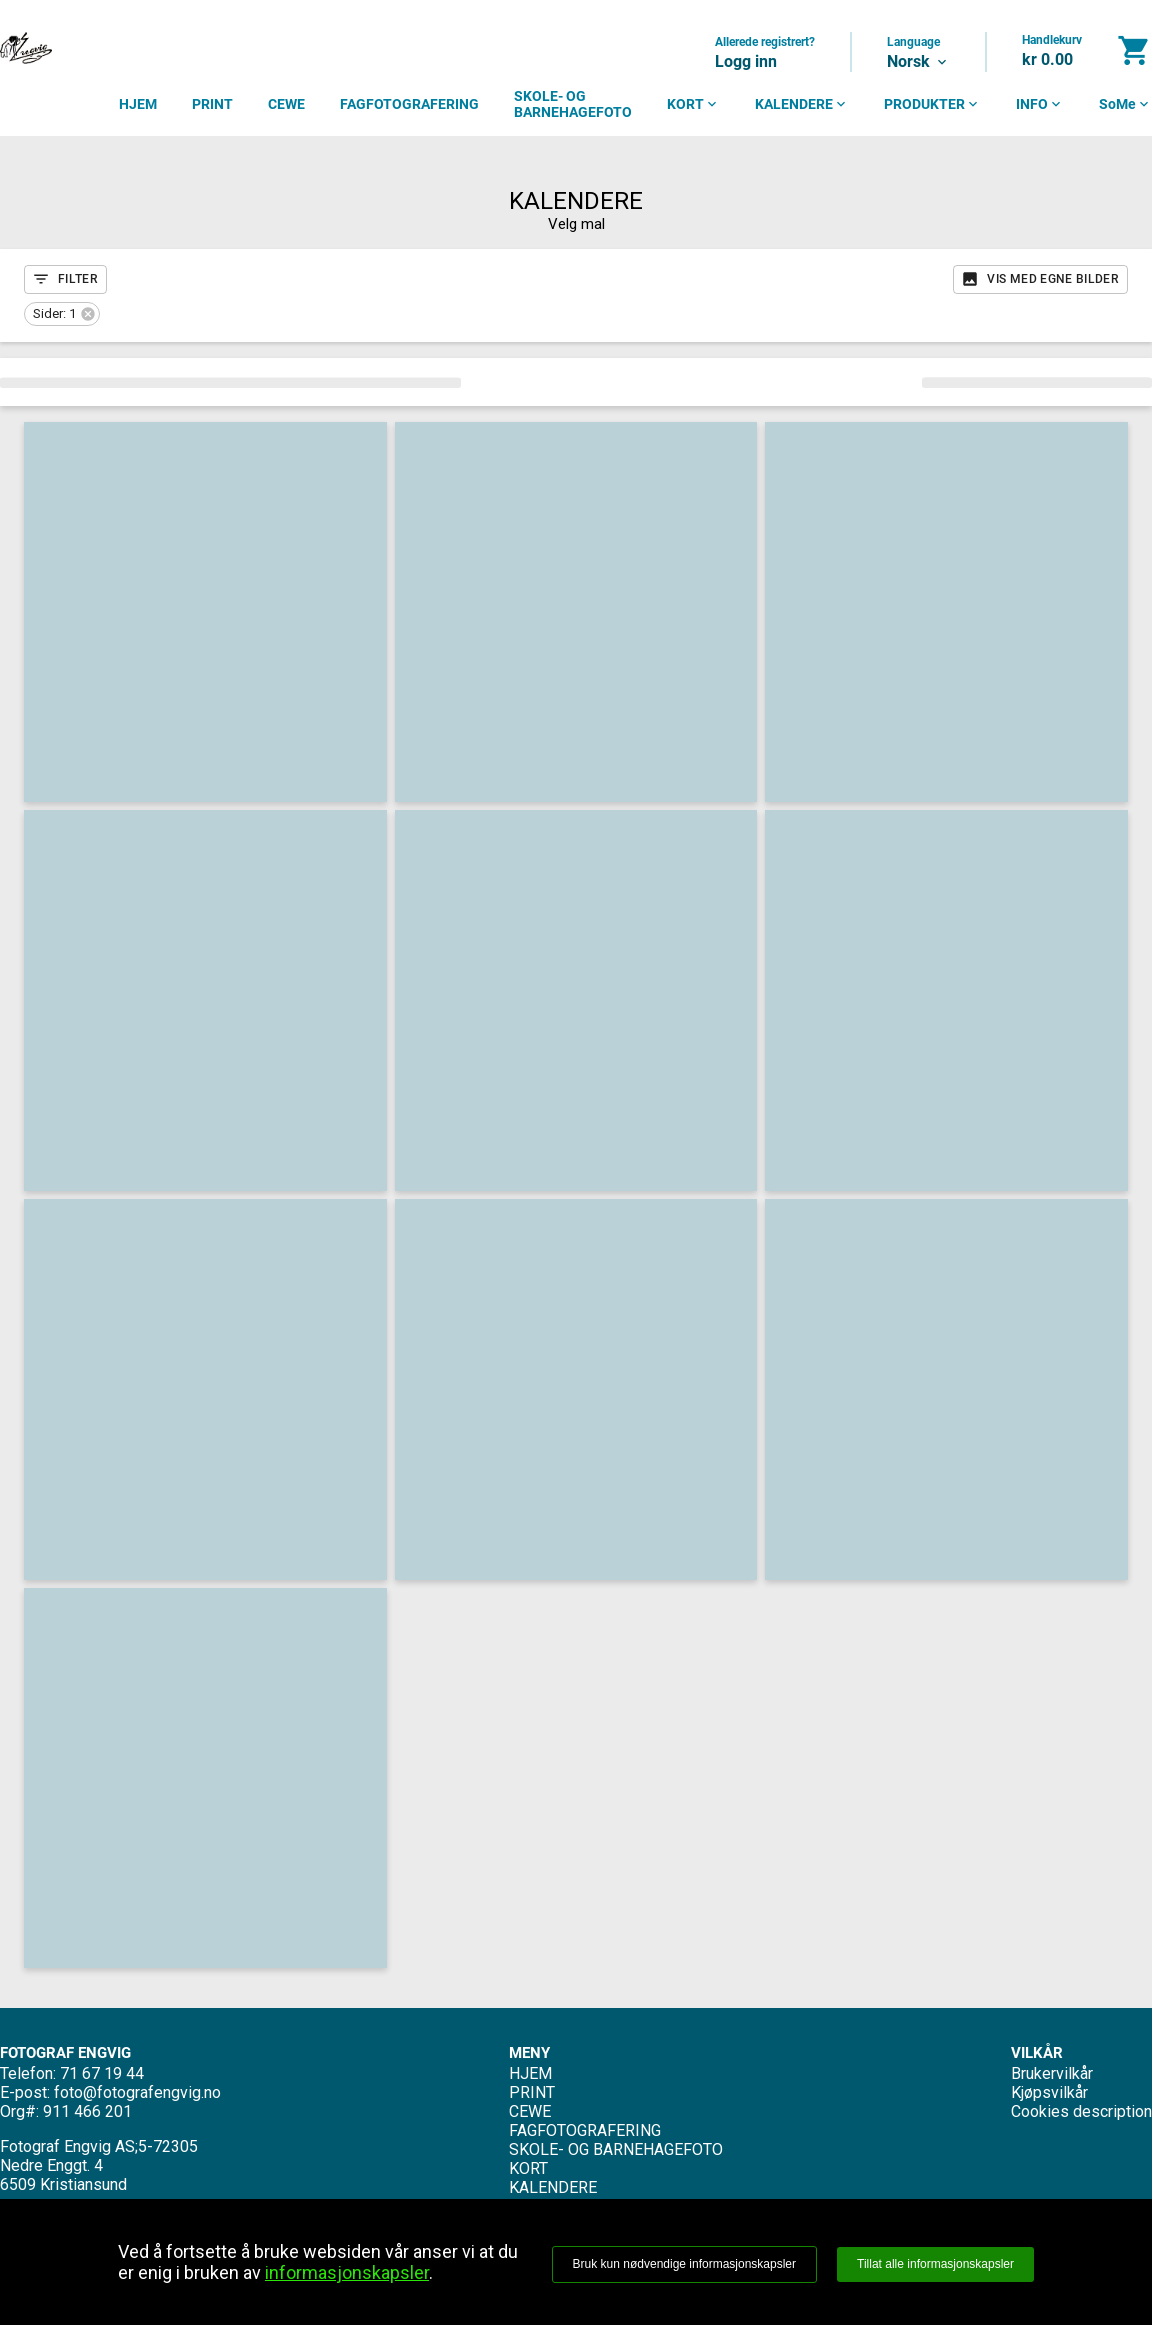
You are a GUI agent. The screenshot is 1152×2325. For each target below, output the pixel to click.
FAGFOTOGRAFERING (409, 104)
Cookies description (1081, 2111)
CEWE (286, 104)
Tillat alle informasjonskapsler (935, 2264)
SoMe (1125, 104)
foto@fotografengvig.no (137, 2092)
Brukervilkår (1052, 2073)
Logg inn (746, 61)
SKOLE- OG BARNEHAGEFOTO (573, 104)
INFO (1040, 104)
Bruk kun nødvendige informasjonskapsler (684, 2264)
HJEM (138, 104)
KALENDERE (802, 104)
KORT (693, 104)
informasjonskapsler (347, 2272)
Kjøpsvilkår (1049, 2092)
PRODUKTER (932, 104)
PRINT (212, 104)
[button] (62, 314)
